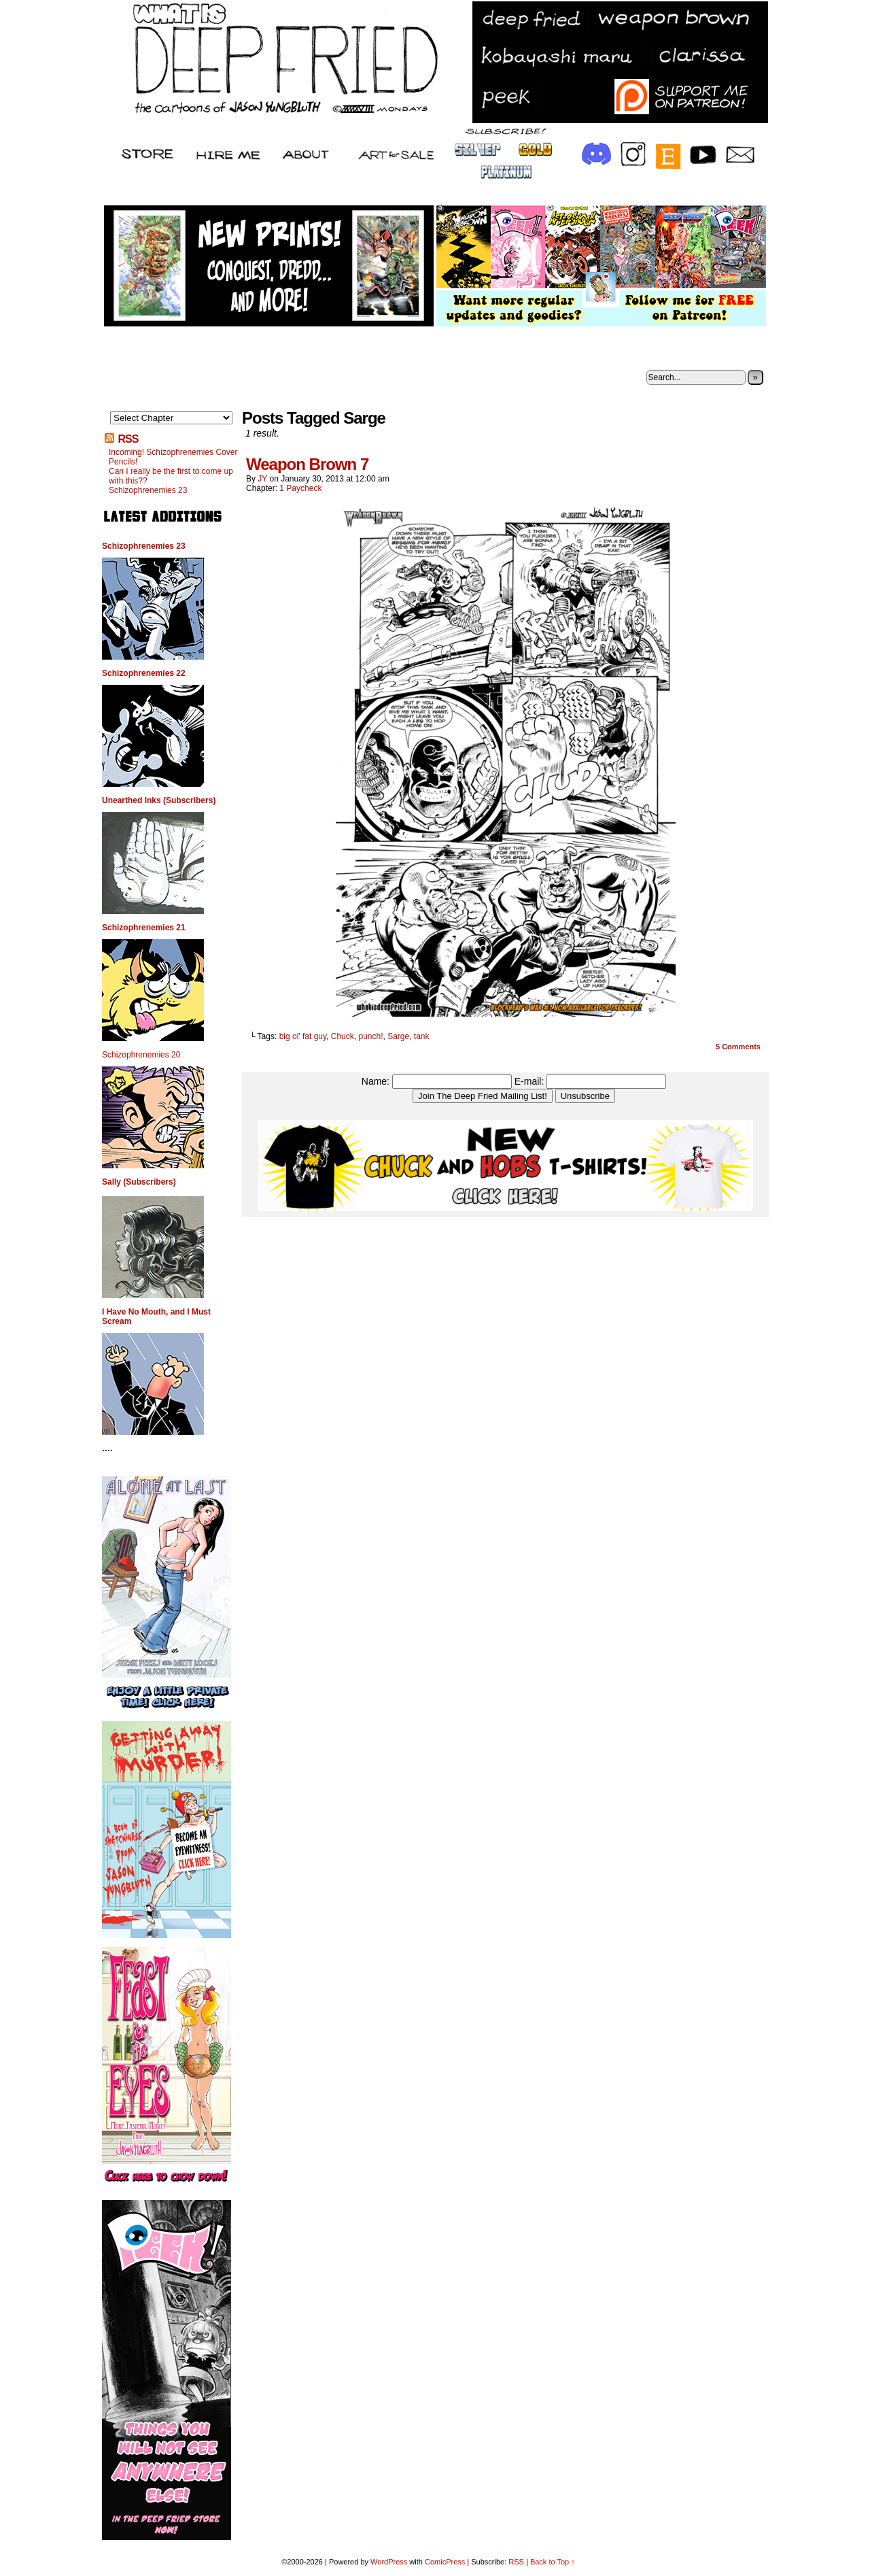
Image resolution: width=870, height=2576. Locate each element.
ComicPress (445, 2562)
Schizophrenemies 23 (148, 490)
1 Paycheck (300, 488)
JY (262, 479)
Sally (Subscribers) (139, 1182)
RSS (128, 439)
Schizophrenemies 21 (144, 927)
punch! (370, 1036)
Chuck (342, 1036)
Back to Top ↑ (552, 2562)
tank (422, 1036)
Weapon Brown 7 (307, 464)
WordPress (388, 2562)
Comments (738, 1047)
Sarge (398, 1036)
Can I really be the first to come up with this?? (171, 476)
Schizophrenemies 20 (141, 1055)
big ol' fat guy (302, 1036)
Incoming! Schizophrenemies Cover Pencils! (173, 457)
